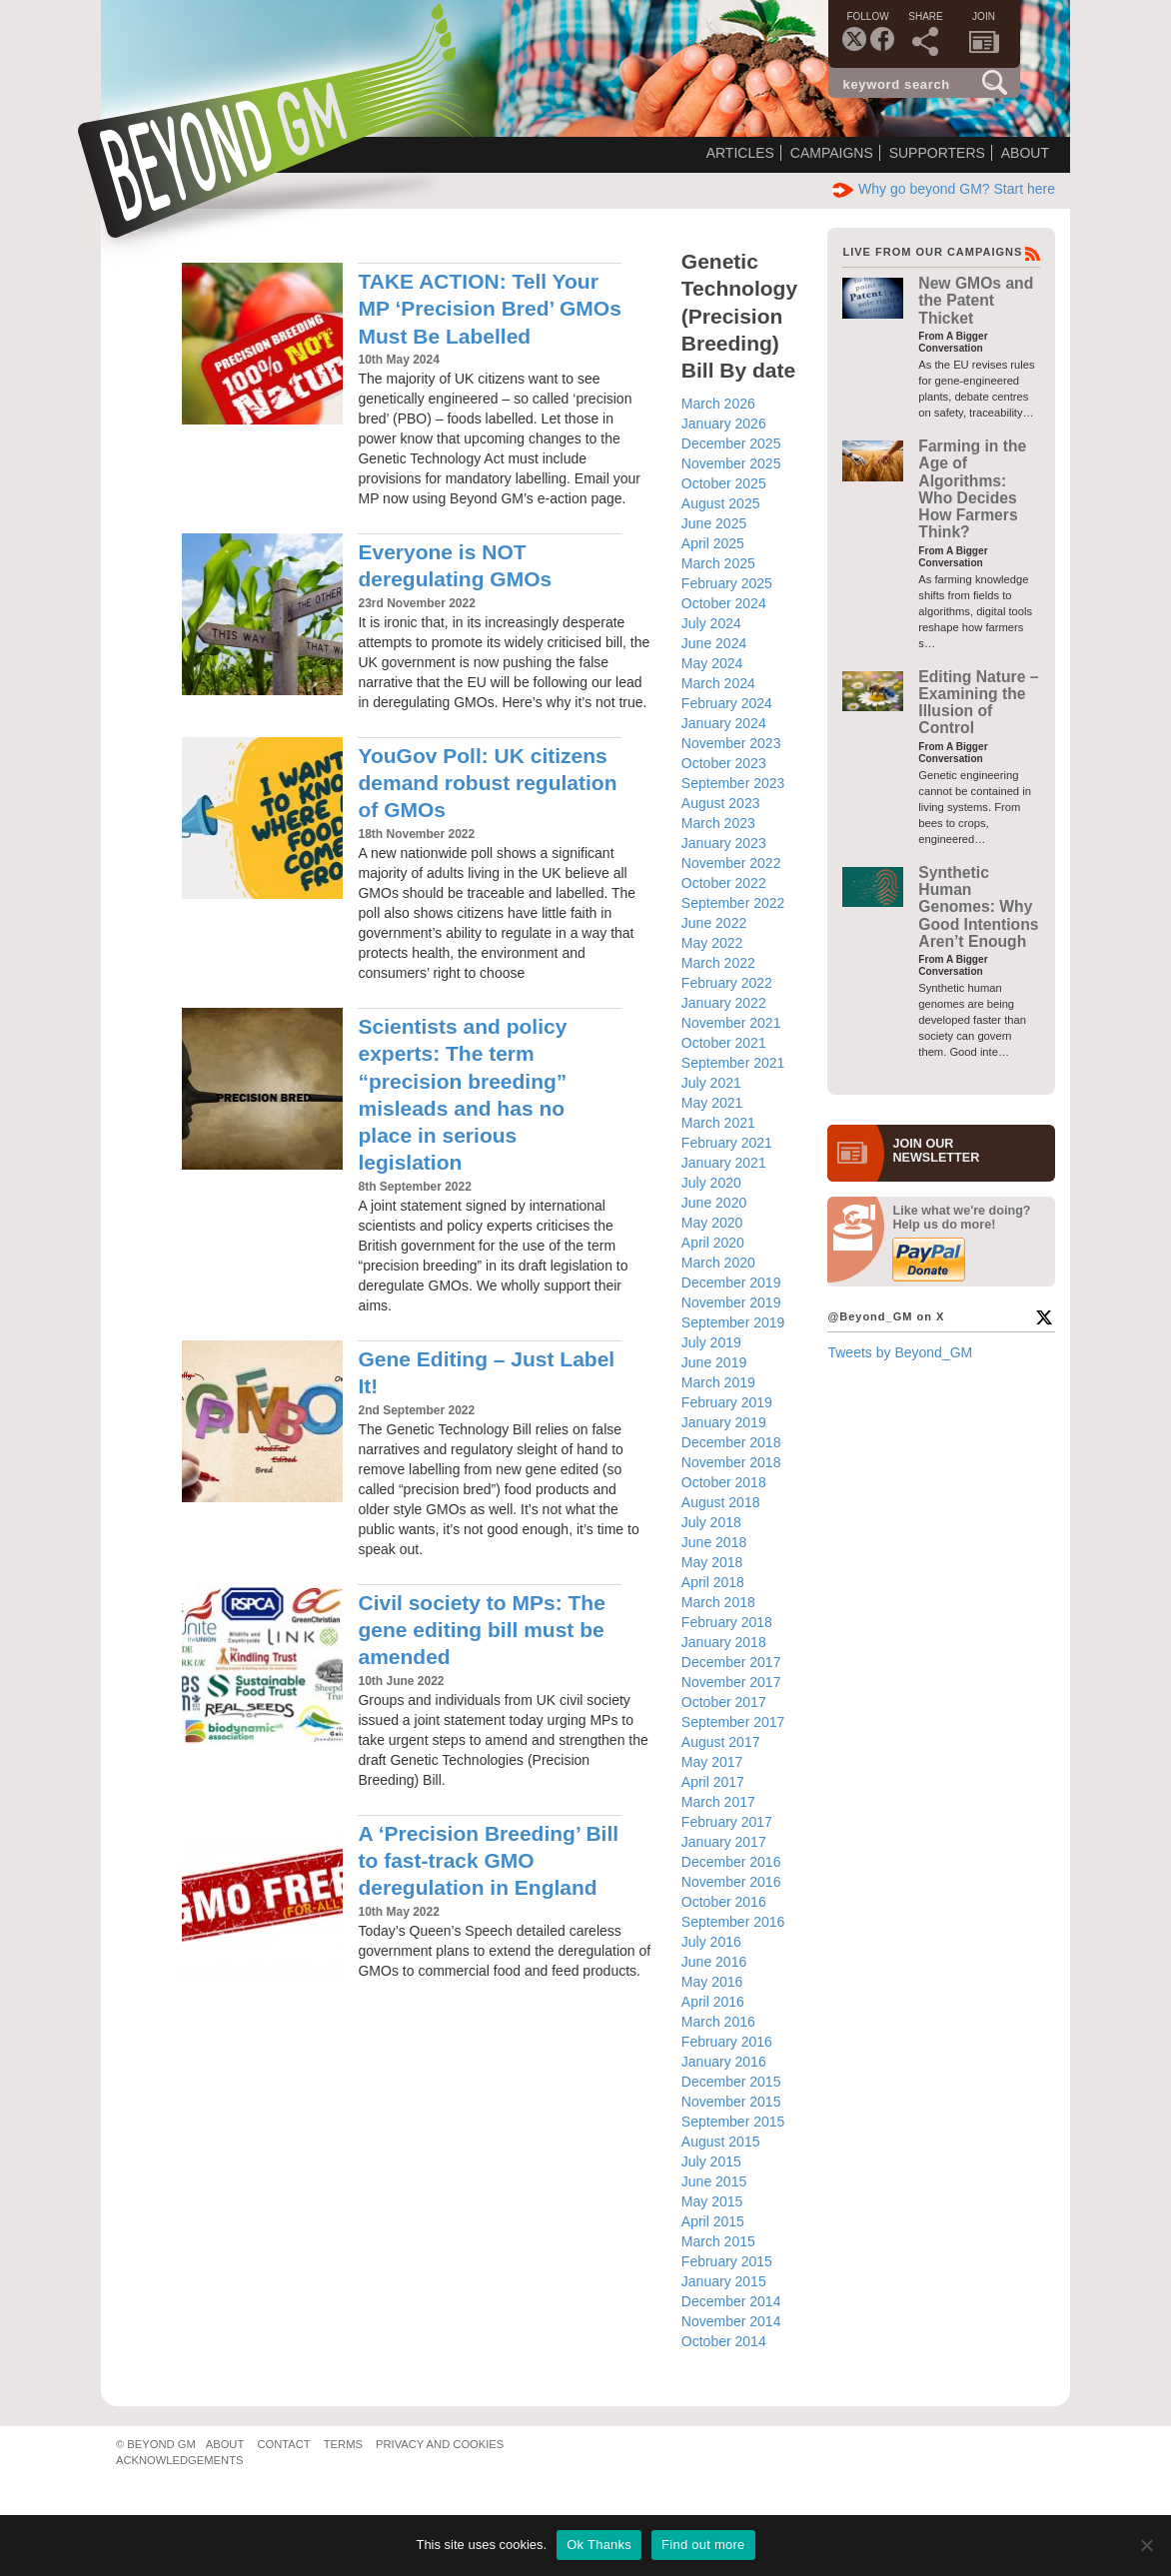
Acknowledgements (179, 2460)
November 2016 (731, 1882)
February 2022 (726, 983)
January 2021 (723, 1163)
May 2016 (711, 1982)
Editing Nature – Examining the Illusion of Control (978, 702)
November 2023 (731, 743)
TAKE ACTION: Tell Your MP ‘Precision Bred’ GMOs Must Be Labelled (489, 309)
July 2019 (711, 1342)
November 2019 (731, 1302)
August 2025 (720, 503)
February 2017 (726, 1822)
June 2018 (713, 1542)
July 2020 (711, 1183)
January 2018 (723, 1642)
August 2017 (720, 1742)
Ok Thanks (599, 2544)
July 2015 (711, 2161)
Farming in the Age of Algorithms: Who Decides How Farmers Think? (972, 488)
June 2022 (713, 923)
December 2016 (731, 1862)
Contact (283, 2444)
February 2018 (726, 1622)
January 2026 (723, 423)
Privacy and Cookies (440, 2444)
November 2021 (731, 1023)
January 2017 (723, 1842)
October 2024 (723, 603)
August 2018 (720, 1502)
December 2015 (731, 2082)
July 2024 (711, 623)
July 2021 (711, 1083)
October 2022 (723, 883)
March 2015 (718, 2241)
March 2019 (718, 1382)
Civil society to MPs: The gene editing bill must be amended (481, 1630)
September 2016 (733, 1922)
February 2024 (726, 703)
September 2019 (733, 1322)
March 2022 (718, 963)
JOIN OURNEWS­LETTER (935, 1151)
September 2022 (733, 903)
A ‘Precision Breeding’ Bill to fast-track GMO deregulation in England (488, 1861)
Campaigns (831, 153)
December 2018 (731, 1442)
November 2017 (731, 1682)
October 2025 (723, 483)
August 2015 (720, 2141)
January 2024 (723, 723)
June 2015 (713, 2181)
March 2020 (718, 1263)
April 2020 (712, 1243)
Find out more (702, 2544)
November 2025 (731, 463)
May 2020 (711, 1223)
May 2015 (711, 2201)
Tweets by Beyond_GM (899, 1352)
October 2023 (723, 763)
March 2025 (718, 563)
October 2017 (723, 1702)
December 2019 (731, 1282)
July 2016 (711, 1942)
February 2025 (726, 583)
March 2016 (718, 2022)
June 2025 (713, 523)
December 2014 (731, 2301)
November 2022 (731, 863)
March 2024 (718, 683)
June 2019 (713, 1362)
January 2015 (723, 2281)
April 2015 (712, 2221)
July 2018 (711, 1522)
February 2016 (726, 2042)
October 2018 (723, 1482)
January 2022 (723, 1003)
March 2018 (718, 1602)
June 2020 (713, 1203)
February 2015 (726, 2261)
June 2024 (713, 643)
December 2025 (731, 443)
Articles (740, 153)
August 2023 (720, 803)
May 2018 (711, 1562)
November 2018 (731, 1462)
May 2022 (711, 943)
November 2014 (731, 2321)
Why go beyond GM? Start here (943, 189)
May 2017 (711, 1762)
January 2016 (723, 2062)
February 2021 (726, 1143)
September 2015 (733, 2122)
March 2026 (718, 404)
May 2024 (711, 663)
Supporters (937, 153)
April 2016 (712, 2002)
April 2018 (712, 1582)
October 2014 (723, 2341)
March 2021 (718, 1123)
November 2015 (731, 2102)
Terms (343, 2444)
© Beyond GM (156, 2444)
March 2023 (718, 823)
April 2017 (712, 1782)
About (1025, 153)
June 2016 (713, 1962)
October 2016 (723, 1902)
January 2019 (723, 1422)
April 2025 (712, 543)
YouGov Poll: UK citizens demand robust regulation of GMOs (487, 783)
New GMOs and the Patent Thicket (975, 301)
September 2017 (733, 1722)
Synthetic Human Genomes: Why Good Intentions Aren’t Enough (978, 907)
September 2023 (733, 783)
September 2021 (733, 1063)
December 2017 (731, 1662)
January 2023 (723, 843)
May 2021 (711, 1103)
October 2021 (723, 1043)
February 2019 (726, 1402)
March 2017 (718, 1802)
